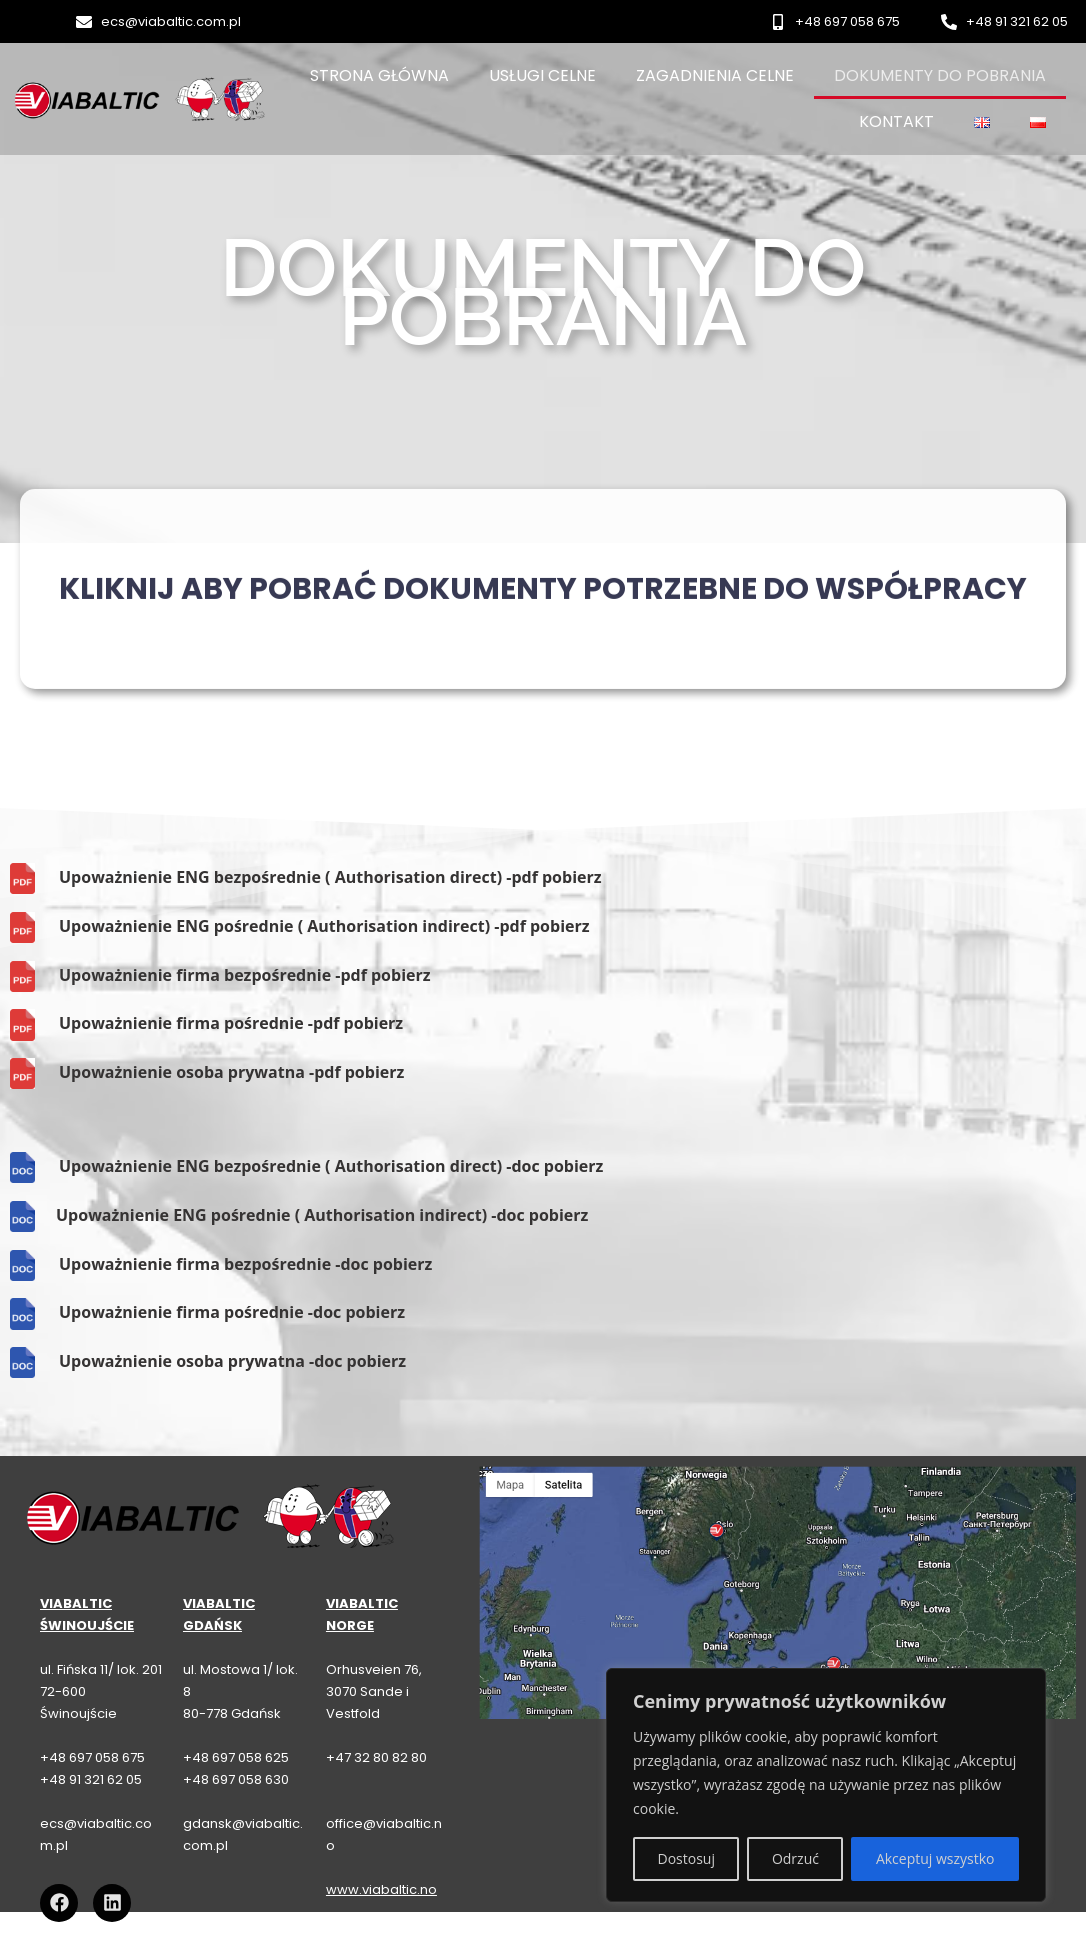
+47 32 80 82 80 (376, 1757)
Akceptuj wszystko (935, 1858)
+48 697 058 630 (236, 1779)
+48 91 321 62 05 (91, 1779)
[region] (826, 1785)
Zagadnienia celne (715, 75)
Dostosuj (685, 1858)
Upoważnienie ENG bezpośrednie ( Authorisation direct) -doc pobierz (331, 1166)
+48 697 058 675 (92, 1757)
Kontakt (896, 121)
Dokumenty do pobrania (940, 75)
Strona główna (379, 75)
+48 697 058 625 (236, 1757)
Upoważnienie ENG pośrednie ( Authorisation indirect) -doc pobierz (322, 1215)
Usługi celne (542, 75)
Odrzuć (795, 1858)
